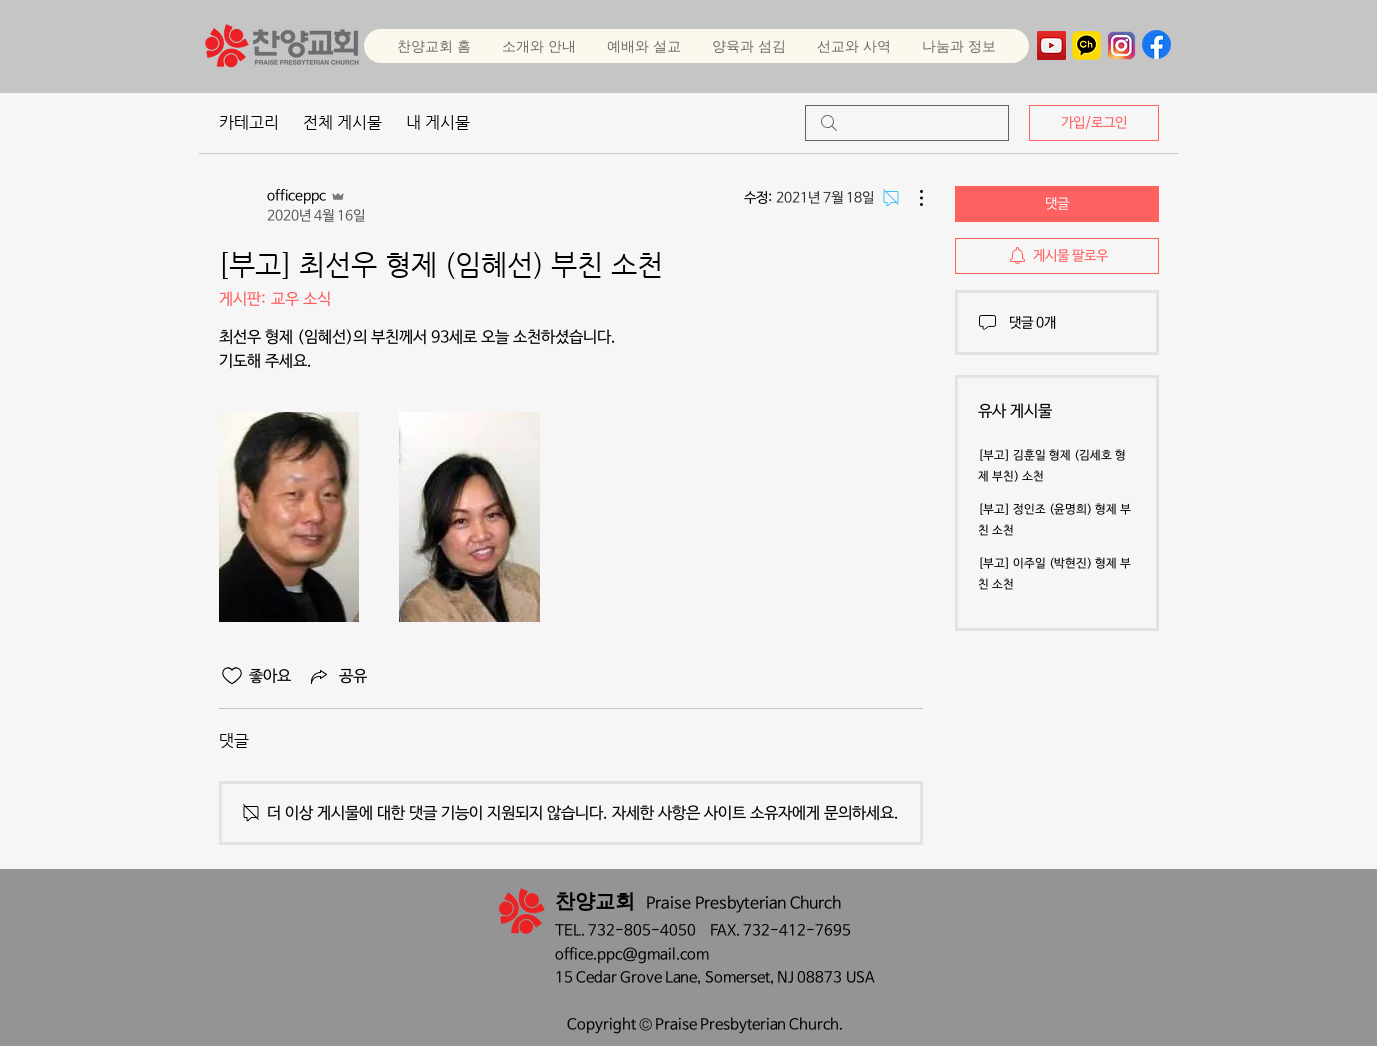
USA (860, 977)
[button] (643, 46)
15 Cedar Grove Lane (626, 977)
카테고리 (249, 122)
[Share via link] (337, 676)
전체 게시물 (342, 122)
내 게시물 (438, 122)
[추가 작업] (911, 198)
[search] (907, 123)
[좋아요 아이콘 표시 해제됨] (232, 676)
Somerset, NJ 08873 (775, 977)
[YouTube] (1051, 45)
